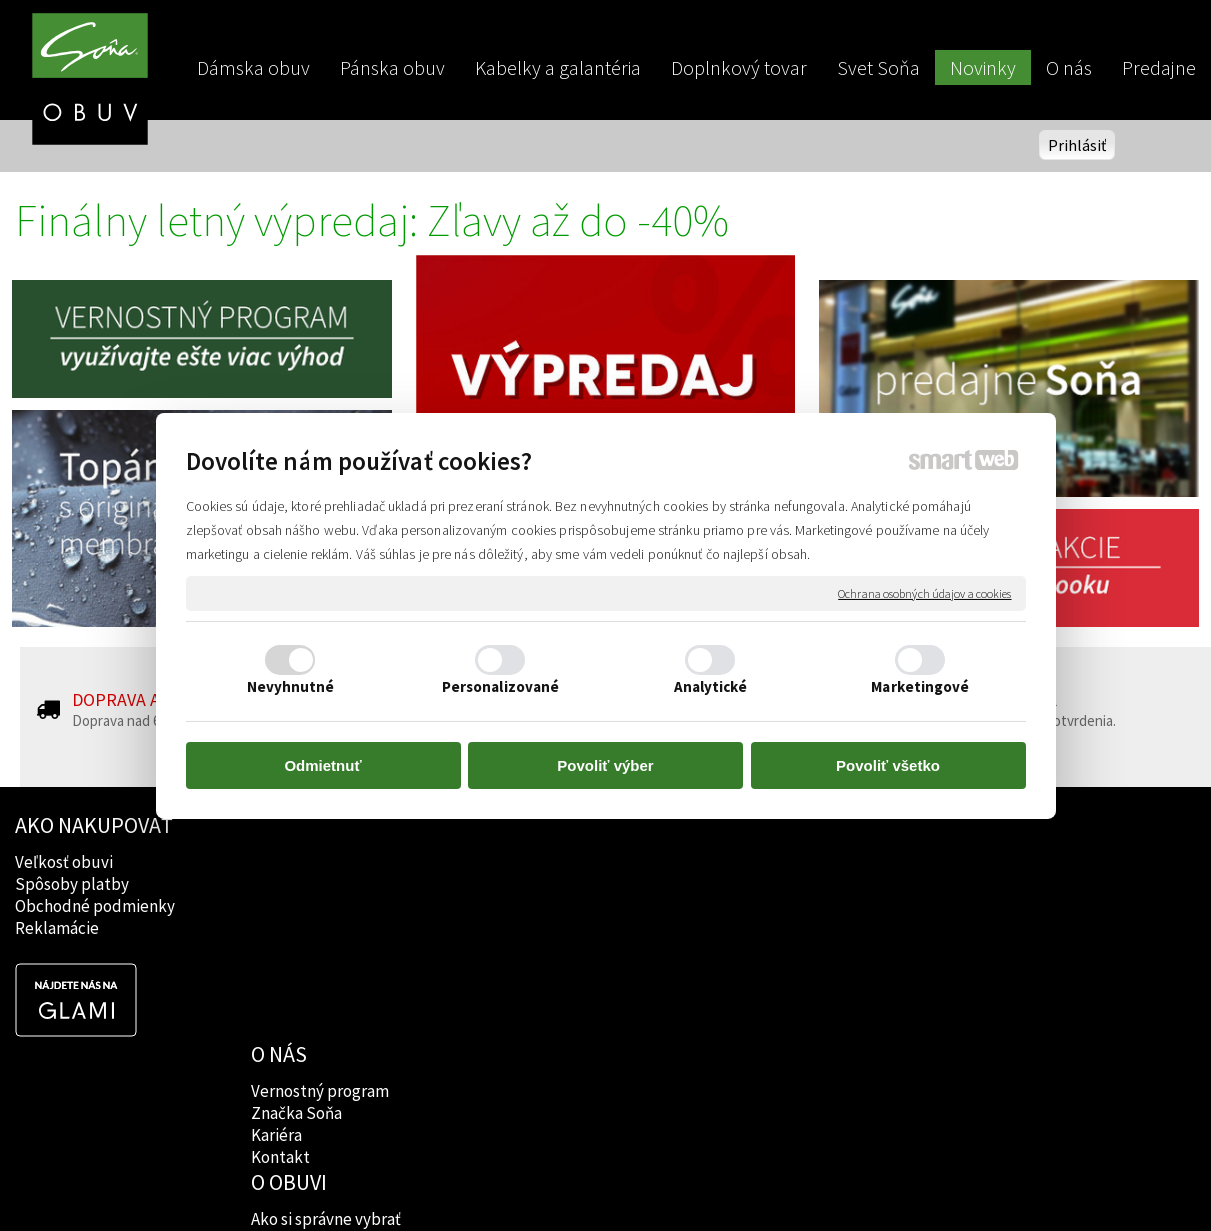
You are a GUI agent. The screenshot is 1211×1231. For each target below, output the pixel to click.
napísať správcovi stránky (605, 1182)
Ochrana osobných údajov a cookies (924, 592)
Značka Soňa (299, 884)
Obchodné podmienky (95, 906)
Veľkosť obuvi (64, 862)
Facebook (766, 862)
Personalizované (501, 686)
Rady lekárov (538, 906)
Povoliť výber (605, 765)
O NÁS (282, 825)
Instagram (767, 884)
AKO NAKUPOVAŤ (94, 825)
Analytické (711, 686)
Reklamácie (57, 928)
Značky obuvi (540, 884)
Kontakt (283, 928)
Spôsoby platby (72, 884)
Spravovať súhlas (948, 1182)
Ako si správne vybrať (567, 862)
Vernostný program (323, 862)
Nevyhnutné (291, 686)
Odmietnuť (322, 765)
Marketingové (920, 686)
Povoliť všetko (888, 765)
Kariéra (279, 906)
